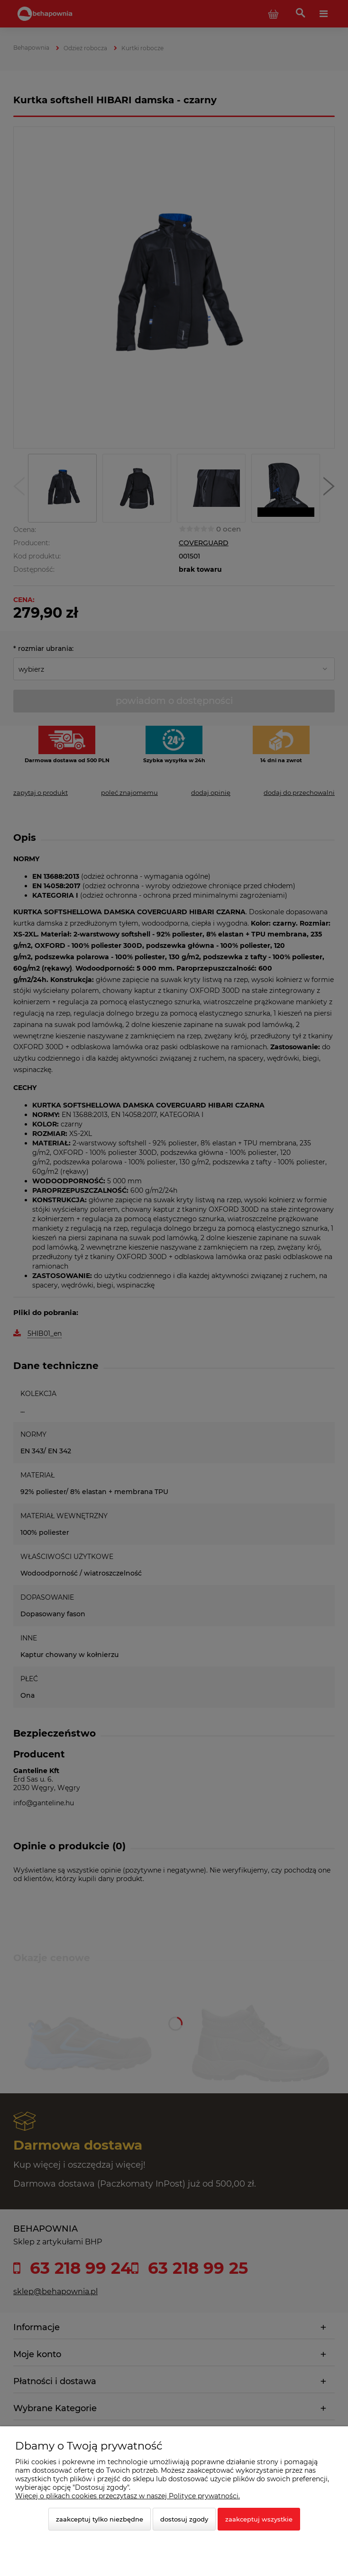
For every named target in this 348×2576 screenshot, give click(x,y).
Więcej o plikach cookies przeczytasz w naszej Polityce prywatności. (127, 2496)
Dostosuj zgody (184, 2519)
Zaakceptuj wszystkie (259, 2519)
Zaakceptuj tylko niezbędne (99, 2519)
